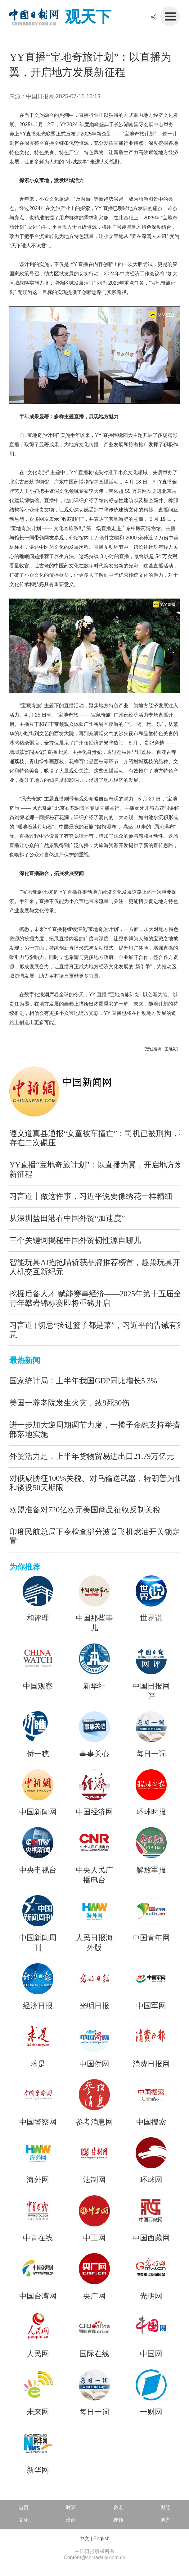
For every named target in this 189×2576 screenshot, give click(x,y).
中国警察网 (37, 2122)
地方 (165, 2520)
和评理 (38, 1618)
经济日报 (38, 2005)
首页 (24, 2507)
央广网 (94, 2296)
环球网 (151, 2179)
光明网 (151, 2296)
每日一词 (151, 1753)
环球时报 (151, 1812)
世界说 (151, 1618)
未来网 (38, 2412)
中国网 (151, 2353)
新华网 (38, 2470)
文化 (24, 2520)
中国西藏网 (151, 2238)
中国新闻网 (87, 1082)
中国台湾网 (37, 2296)
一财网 (151, 2412)
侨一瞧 (38, 1753)
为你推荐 (24, 1567)
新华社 (94, 1686)
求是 (37, 2064)
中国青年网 (151, 1937)
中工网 (94, 2238)
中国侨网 (94, 2064)
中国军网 (151, 2005)
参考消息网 (94, 2122)
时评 (71, 2507)
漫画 (71, 2520)
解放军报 (151, 1870)
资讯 (118, 2507)
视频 (118, 2520)
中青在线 (38, 2238)
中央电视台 (37, 1870)
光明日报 (94, 2005)
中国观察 (38, 1686)
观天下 (88, 16)
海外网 (38, 2179)
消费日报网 (151, 2064)
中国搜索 (151, 2122)
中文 (84, 2538)
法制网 (94, 2179)
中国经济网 (94, 1812)
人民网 (38, 2353)
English (101, 2538)
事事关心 (94, 1753)
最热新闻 (24, 1360)
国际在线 (94, 2353)
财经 (165, 2507)
